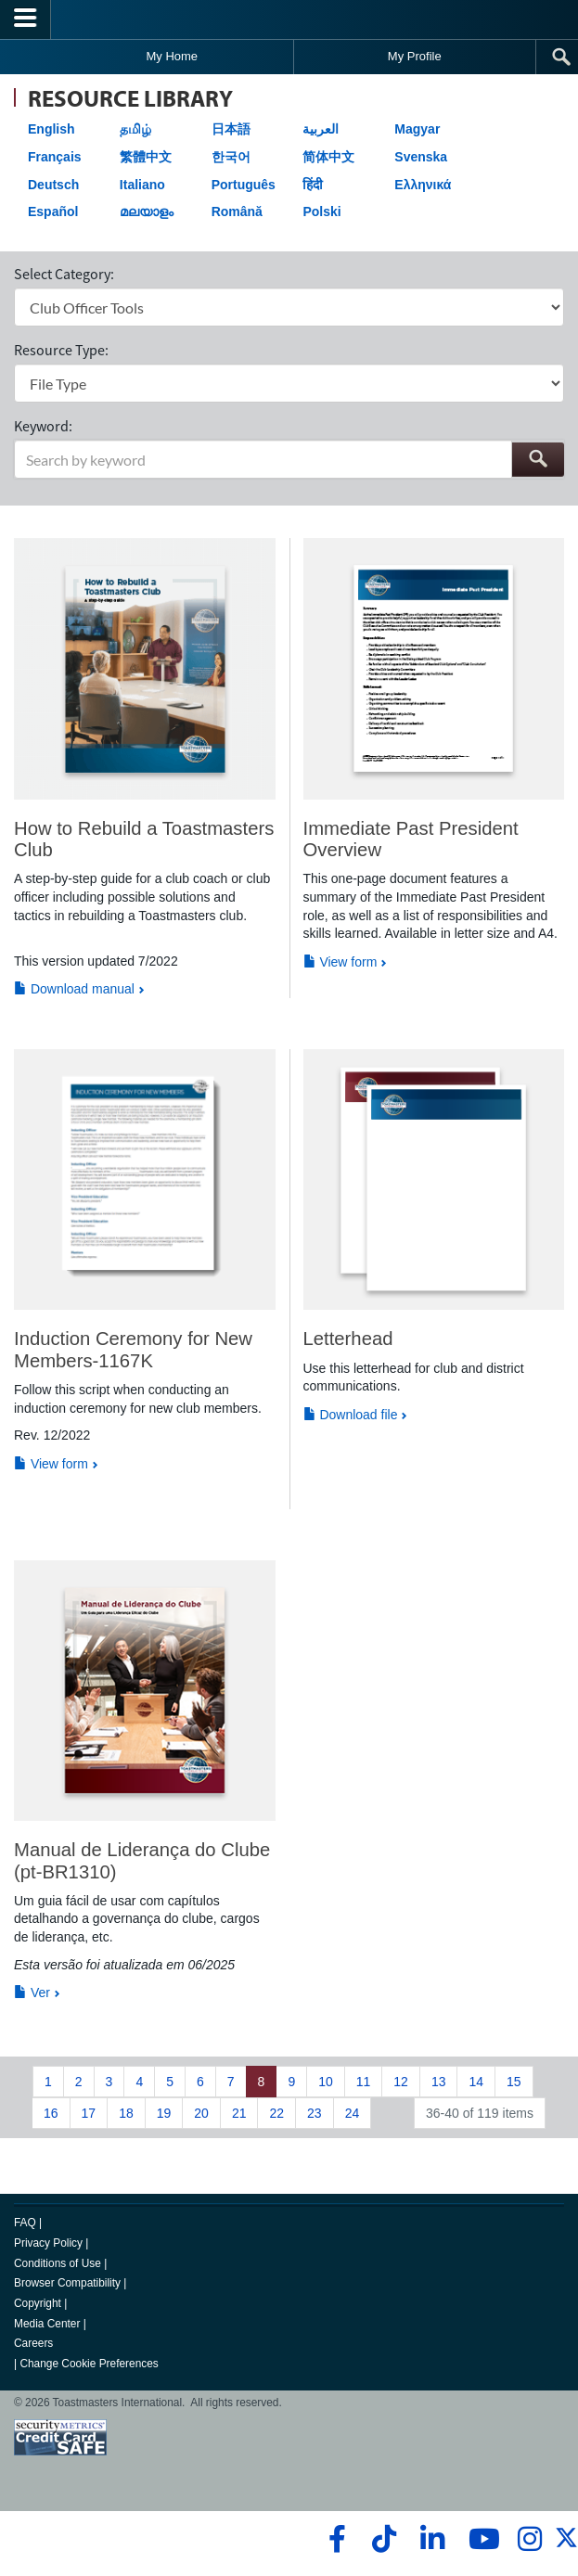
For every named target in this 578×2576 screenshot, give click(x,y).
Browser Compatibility (67, 2282)
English (51, 129)
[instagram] (529, 2539)
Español (53, 211)
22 (276, 2113)
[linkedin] (432, 2539)
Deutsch (53, 184)
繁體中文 (146, 156)
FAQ (25, 2222)
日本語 (231, 129)
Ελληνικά (422, 184)
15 (514, 2081)
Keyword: (43, 426)
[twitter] (566, 2545)
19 (164, 2113)
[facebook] (334, 2539)
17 (89, 2113)
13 (438, 2081)
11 (363, 2081)
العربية (320, 129)
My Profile (415, 56)
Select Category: (64, 273)
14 (476, 2081)
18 (126, 2113)
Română (237, 211)
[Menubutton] (25, 19)
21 (239, 2113)
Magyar (417, 129)
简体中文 (328, 156)
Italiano (142, 184)
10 (325, 2081)
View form (340, 962)
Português (244, 184)
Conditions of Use (57, 2263)
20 (201, 2113)
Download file (350, 1414)
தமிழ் (135, 129)
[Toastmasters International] (289, 19)
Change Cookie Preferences (88, 2363)
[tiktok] (384, 2539)
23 (314, 2113)
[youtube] (480, 2539)
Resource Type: (61, 349)
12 (400, 2081)
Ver (32, 1992)
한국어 (231, 156)
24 (352, 2113)
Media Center (47, 2323)
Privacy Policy (48, 2242)
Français (55, 156)
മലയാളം (146, 211)
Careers (33, 2343)
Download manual (74, 988)
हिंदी (312, 184)
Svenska (420, 156)
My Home (172, 56)
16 (51, 2113)
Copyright (37, 2303)
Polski (321, 211)
